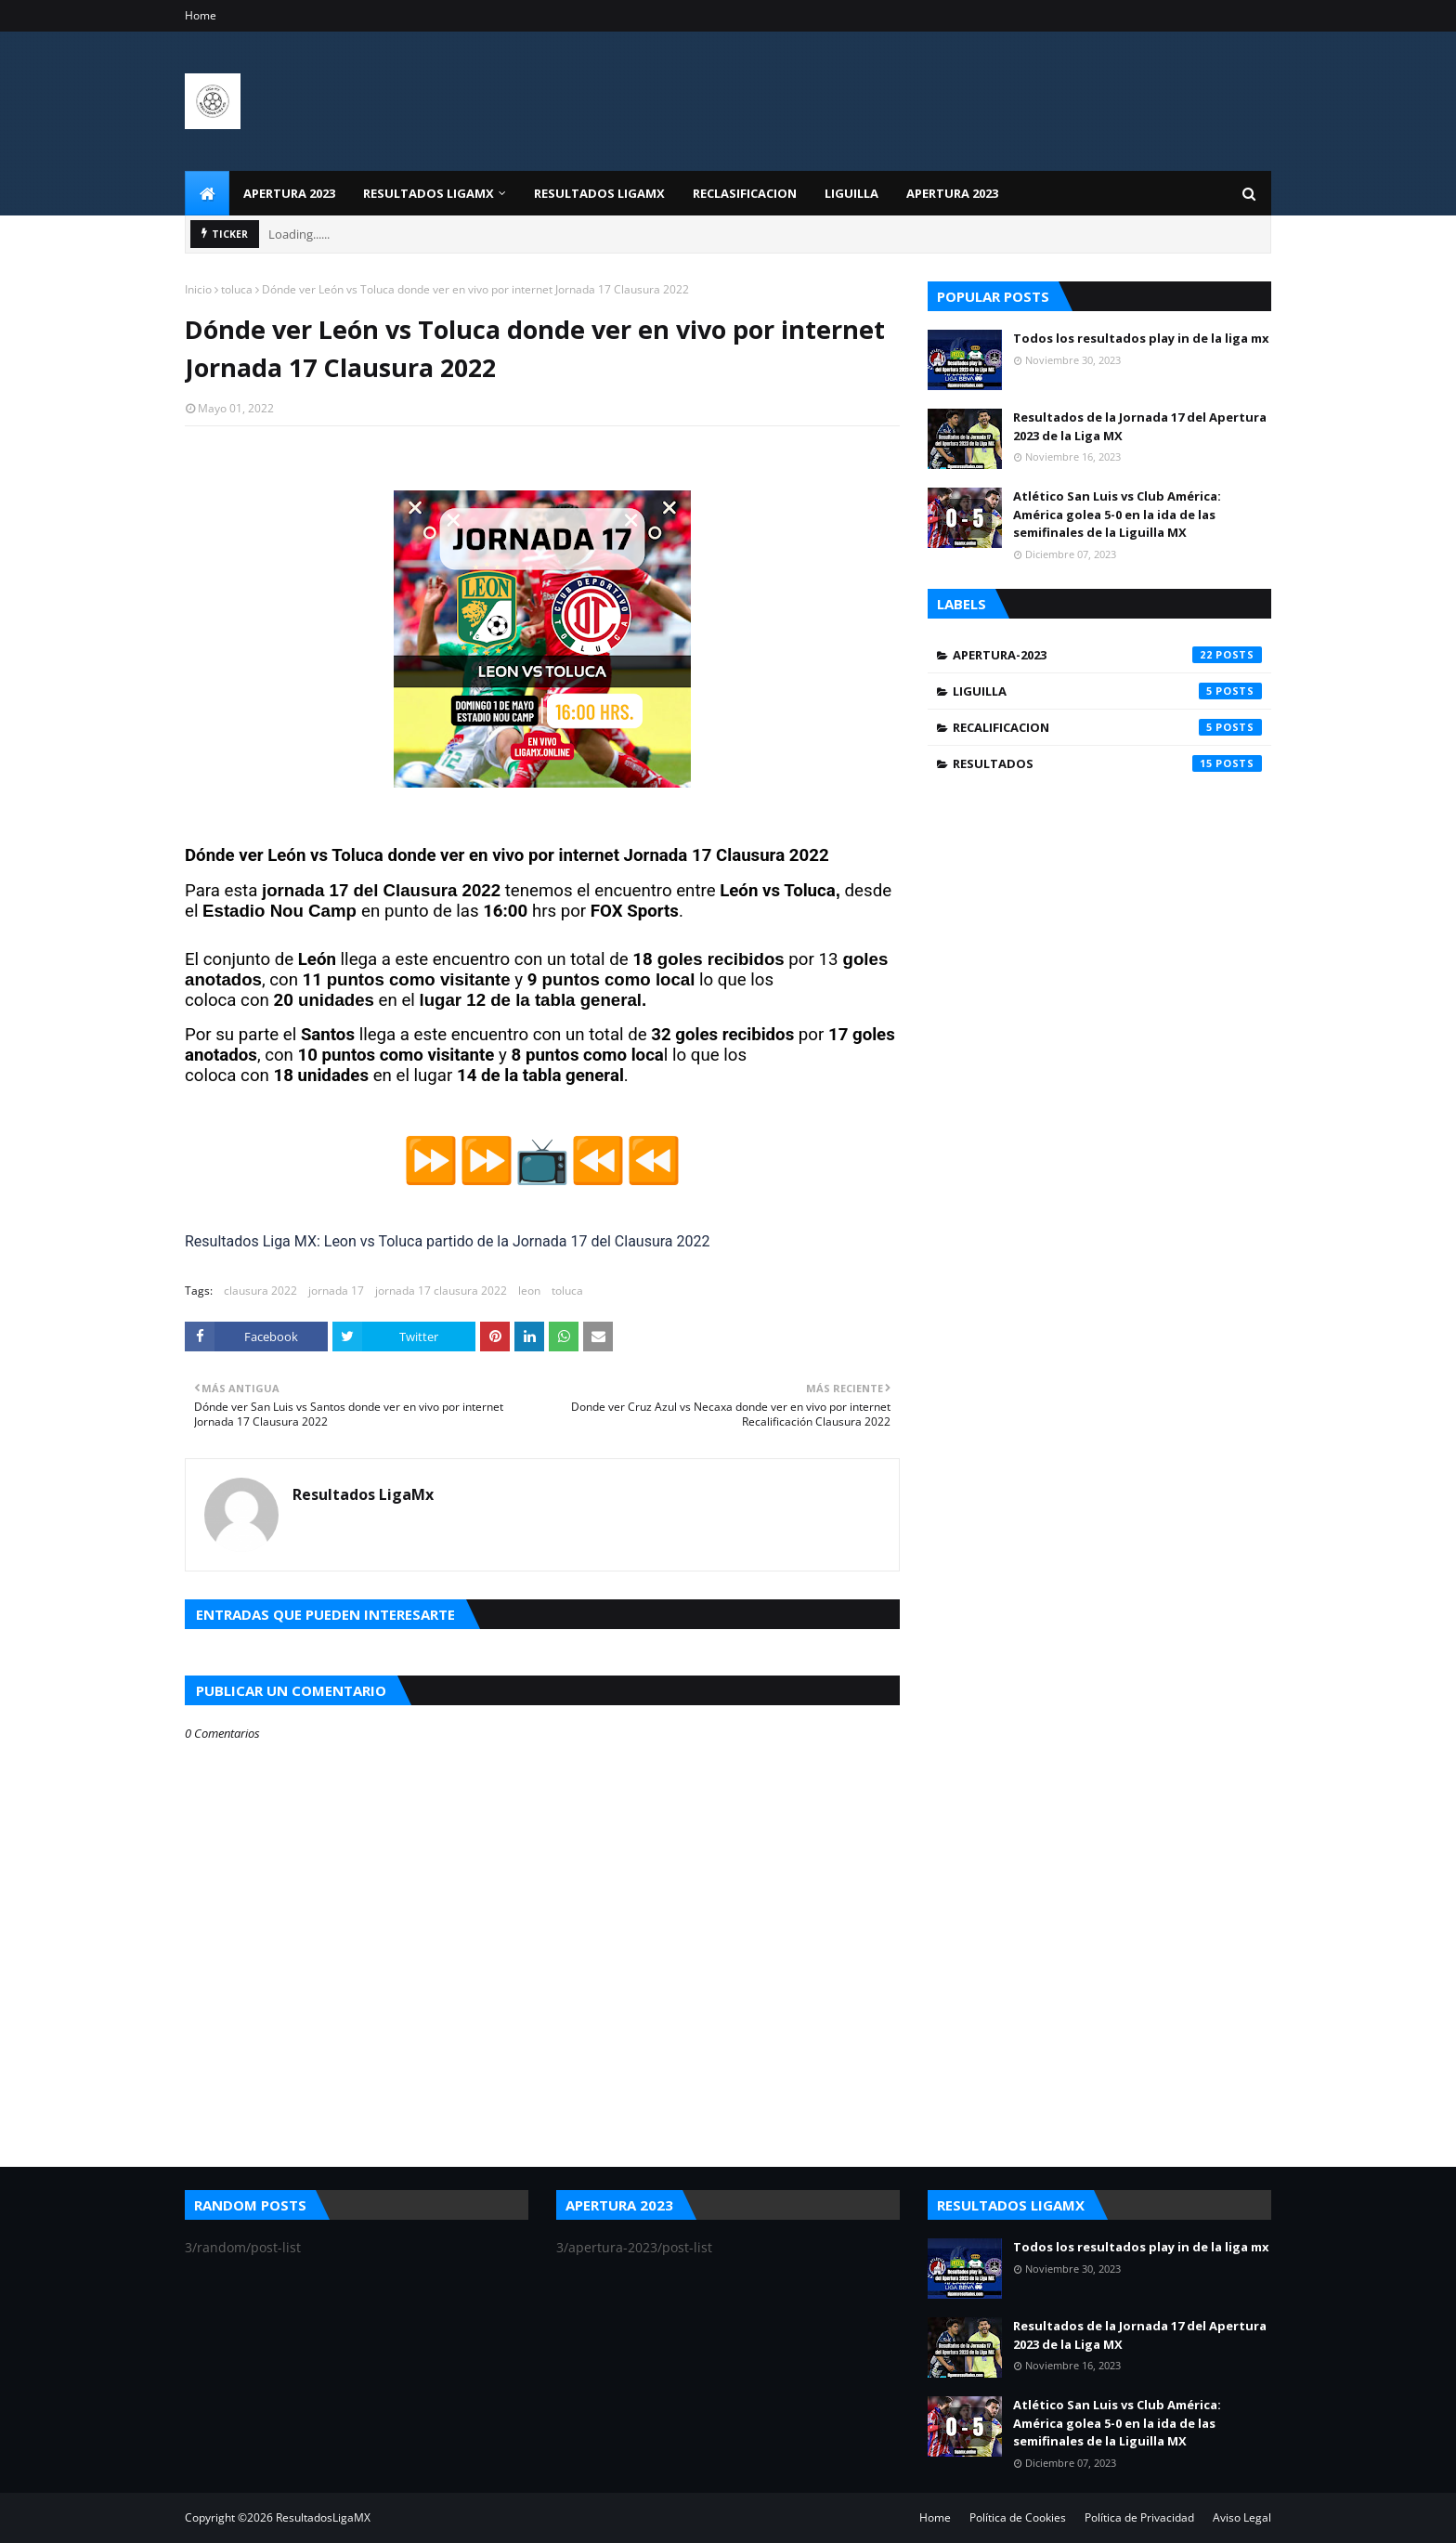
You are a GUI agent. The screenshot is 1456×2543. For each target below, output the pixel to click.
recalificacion (1107, 727)
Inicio (198, 289)
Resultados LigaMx (363, 1494)
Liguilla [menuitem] (851, 193)
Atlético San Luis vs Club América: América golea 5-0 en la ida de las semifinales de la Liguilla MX (1117, 514)
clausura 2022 (260, 1290)
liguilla (1107, 691)
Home (200, 15)
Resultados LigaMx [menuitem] (599, 193)
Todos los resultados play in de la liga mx (1141, 338)
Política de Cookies (1017, 2517)
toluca (237, 289)
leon (529, 1290)
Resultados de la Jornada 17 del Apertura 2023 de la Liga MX (1140, 426)
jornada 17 (336, 1290)
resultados (1107, 763)
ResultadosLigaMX (323, 2517)
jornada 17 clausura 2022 (441, 1290)
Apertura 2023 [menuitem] (289, 193)
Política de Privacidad (1139, 2517)
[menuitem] (207, 193)
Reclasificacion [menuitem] (745, 193)
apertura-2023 (1107, 654)
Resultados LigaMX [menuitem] (428, 193)
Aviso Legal (1242, 2517)
